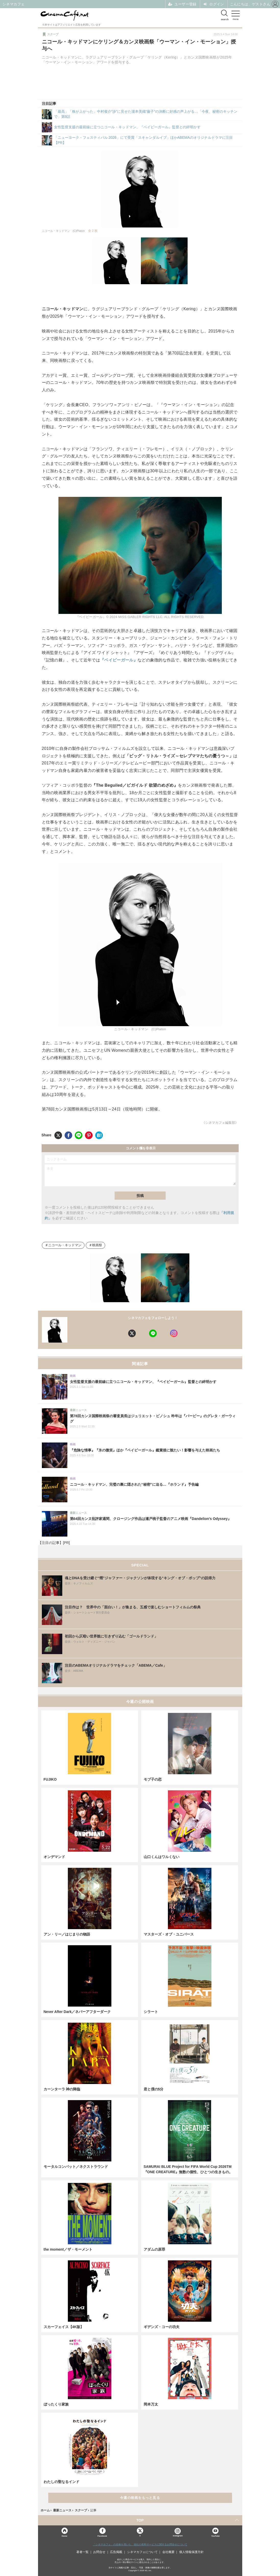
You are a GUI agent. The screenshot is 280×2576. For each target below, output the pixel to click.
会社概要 (168, 2552)
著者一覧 (82, 2552)
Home (64, 2536)
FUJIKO (50, 1779)
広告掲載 (116, 2552)
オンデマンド (54, 1857)
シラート (151, 2012)
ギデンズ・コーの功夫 (161, 2327)
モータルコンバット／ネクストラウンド (76, 2167)
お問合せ (99, 2552)
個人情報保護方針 (191, 2552)
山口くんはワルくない (161, 1857)
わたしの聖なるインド (61, 2482)
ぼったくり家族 (56, 2404)
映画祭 (97, 1245)
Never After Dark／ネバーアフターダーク (77, 2012)
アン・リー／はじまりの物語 (67, 1934)
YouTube (215, 2536)
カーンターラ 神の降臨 (62, 2089)
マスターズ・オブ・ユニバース (169, 1934)
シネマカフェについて (142, 2552)
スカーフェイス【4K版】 (64, 2327)
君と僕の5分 (154, 2089)
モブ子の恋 (153, 1779)
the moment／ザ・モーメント (68, 2249)
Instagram (178, 2532)
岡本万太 (151, 2404)
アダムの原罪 (154, 2249)
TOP (140, 2520)
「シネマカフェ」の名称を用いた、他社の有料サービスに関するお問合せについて (140, 2544)
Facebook (102, 2536)
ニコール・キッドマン (64, 1245)
